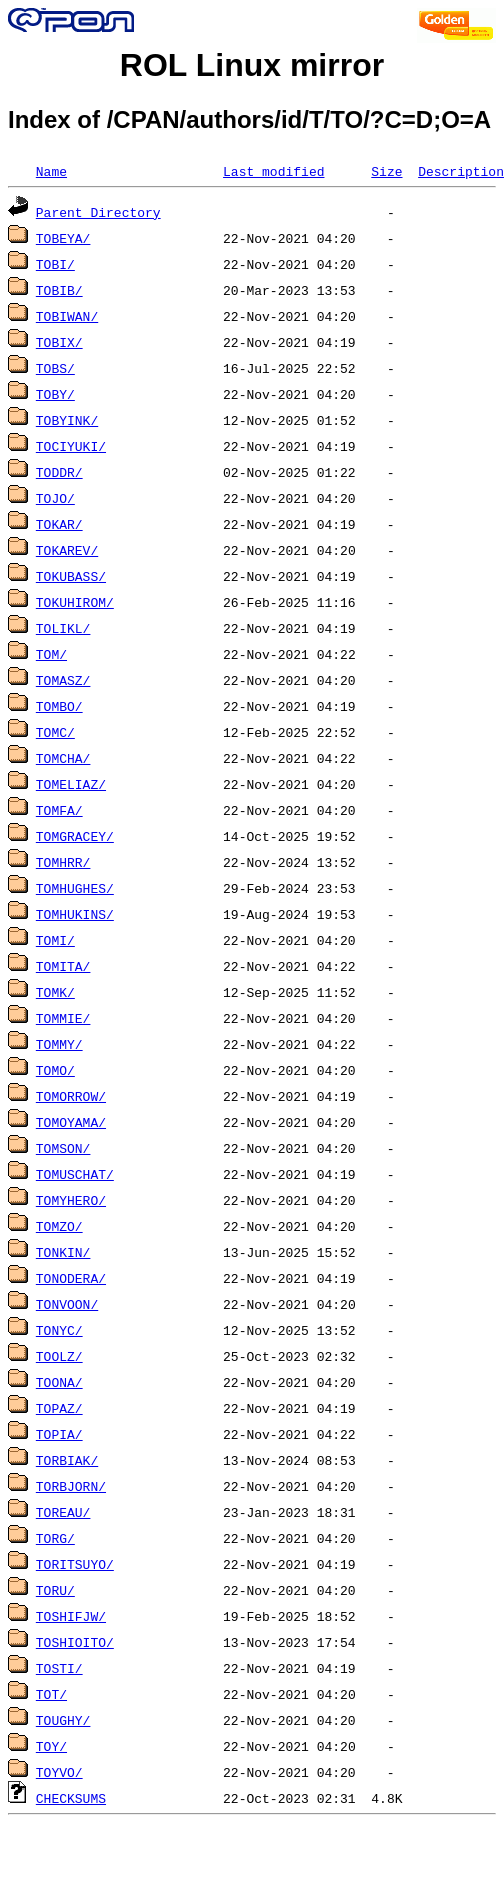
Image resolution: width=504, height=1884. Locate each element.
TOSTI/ (59, 1668)
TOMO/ (55, 1070)
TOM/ (51, 654)
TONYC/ (59, 1330)
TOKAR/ (59, 524)
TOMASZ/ (63, 680)
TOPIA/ (59, 1434)
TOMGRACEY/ (75, 836)
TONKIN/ (63, 1252)
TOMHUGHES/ (75, 888)
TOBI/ (55, 264)
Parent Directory (98, 212)
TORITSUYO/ (75, 1564)
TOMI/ (55, 940)
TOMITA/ (63, 966)
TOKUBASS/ (71, 576)
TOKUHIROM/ (75, 602)
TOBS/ (55, 368)
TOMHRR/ (63, 862)
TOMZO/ (59, 1226)
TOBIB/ (59, 290)
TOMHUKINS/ (75, 914)
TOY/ (51, 1746)
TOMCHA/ (63, 758)
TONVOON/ (67, 1304)
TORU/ (55, 1590)
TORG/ (55, 1538)
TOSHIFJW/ (71, 1616)
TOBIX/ (59, 342)
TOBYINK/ (67, 420)
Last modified (273, 171)
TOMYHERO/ (71, 1200)
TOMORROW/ (71, 1096)
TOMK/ (55, 992)
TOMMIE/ (63, 1018)
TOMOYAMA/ (71, 1122)
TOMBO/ (59, 706)
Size (386, 171)
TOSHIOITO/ (75, 1642)
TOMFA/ (59, 810)
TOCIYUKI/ (71, 446)
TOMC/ (55, 732)
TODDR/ (59, 472)
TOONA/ (59, 1382)
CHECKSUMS (71, 1798)
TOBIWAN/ (67, 316)
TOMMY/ (59, 1044)
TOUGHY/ (63, 1720)
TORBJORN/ (71, 1486)
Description (461, 171)
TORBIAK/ (67, 1460)
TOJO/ (55, 498)
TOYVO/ (59, 1772)
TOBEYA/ (63, 238)
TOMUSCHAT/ (75, 1174)
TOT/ (51, 1694)
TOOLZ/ (59, 1356)
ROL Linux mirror (252, 65)
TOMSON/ (63, 1148)
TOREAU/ (63, 1512)
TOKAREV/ (67, 550)
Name (51, 171)
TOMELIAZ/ (71, 784)
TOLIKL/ (63, 628)
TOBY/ (55, 394)
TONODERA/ (71, 1278)
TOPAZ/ (59, 1408)
